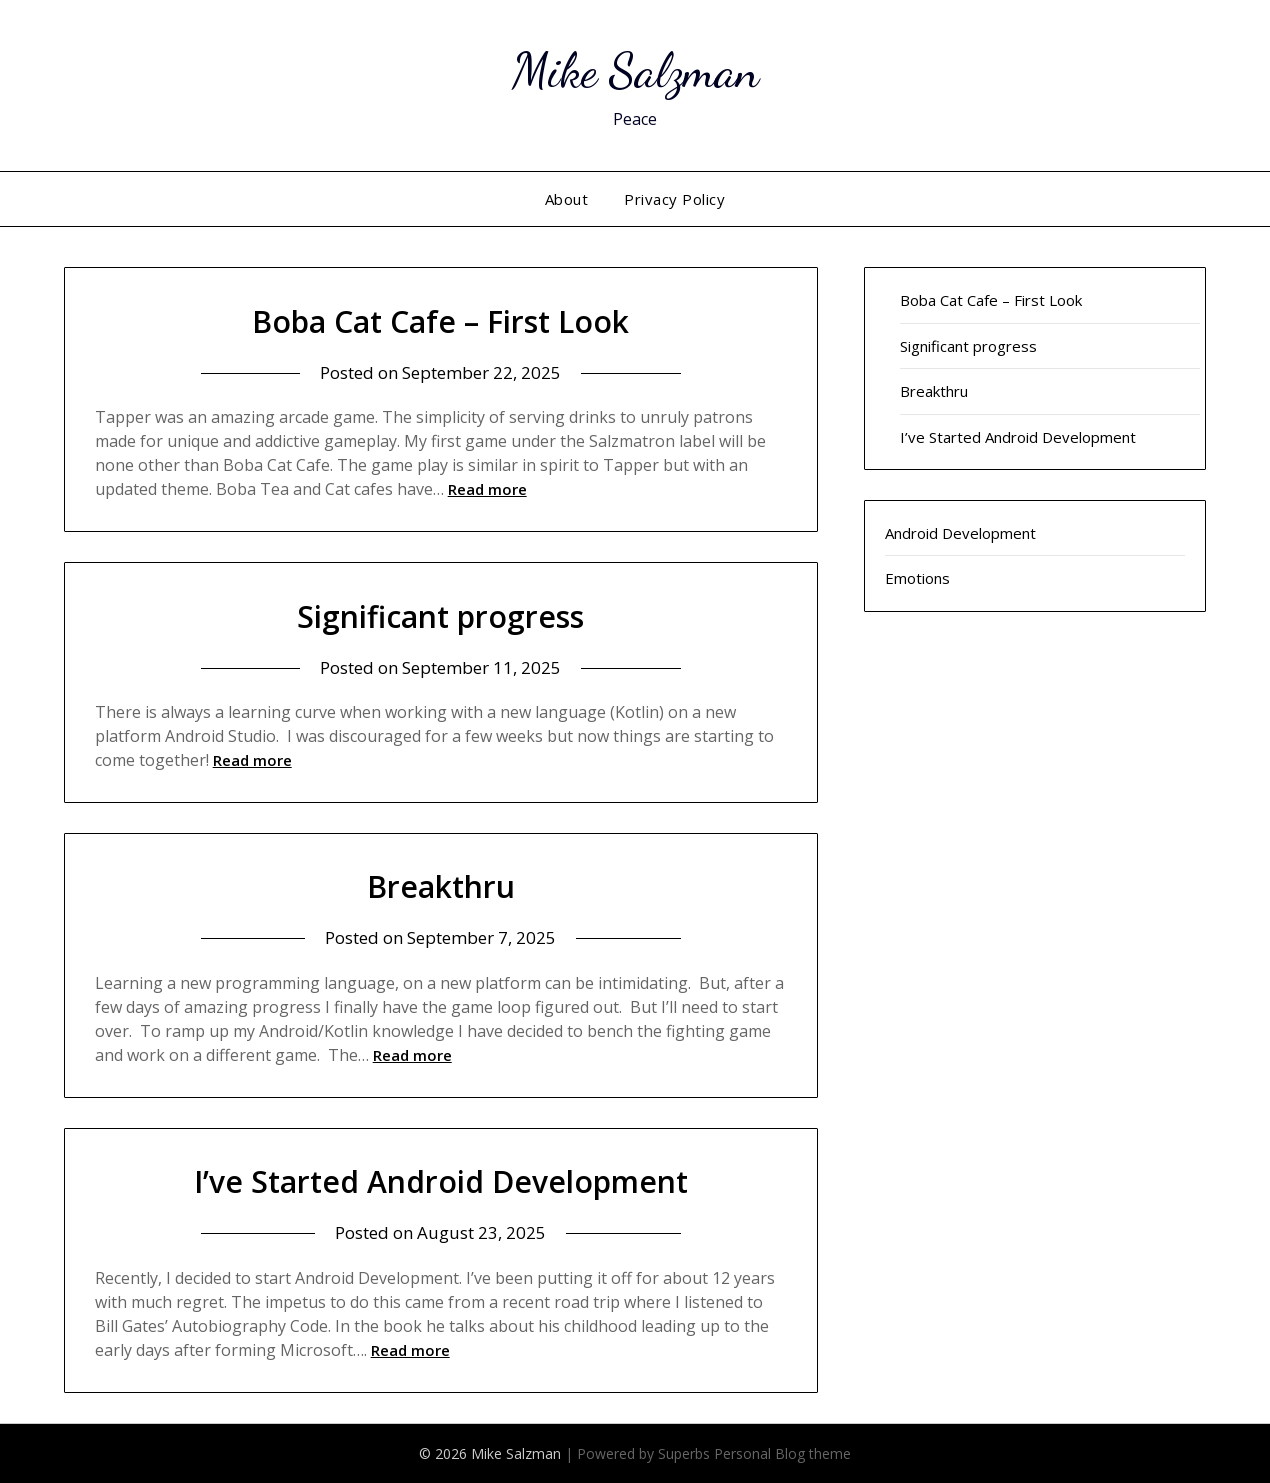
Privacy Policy (674, 199)
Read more (487, 489)
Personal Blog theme (782, 1453)
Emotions (917, 578)
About (567, 199)
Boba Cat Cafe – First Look (440, 321)
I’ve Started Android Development (441, 1181)
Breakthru (441, 886)
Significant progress (440, 616)
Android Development (960, 533)
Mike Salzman (635, 70)
